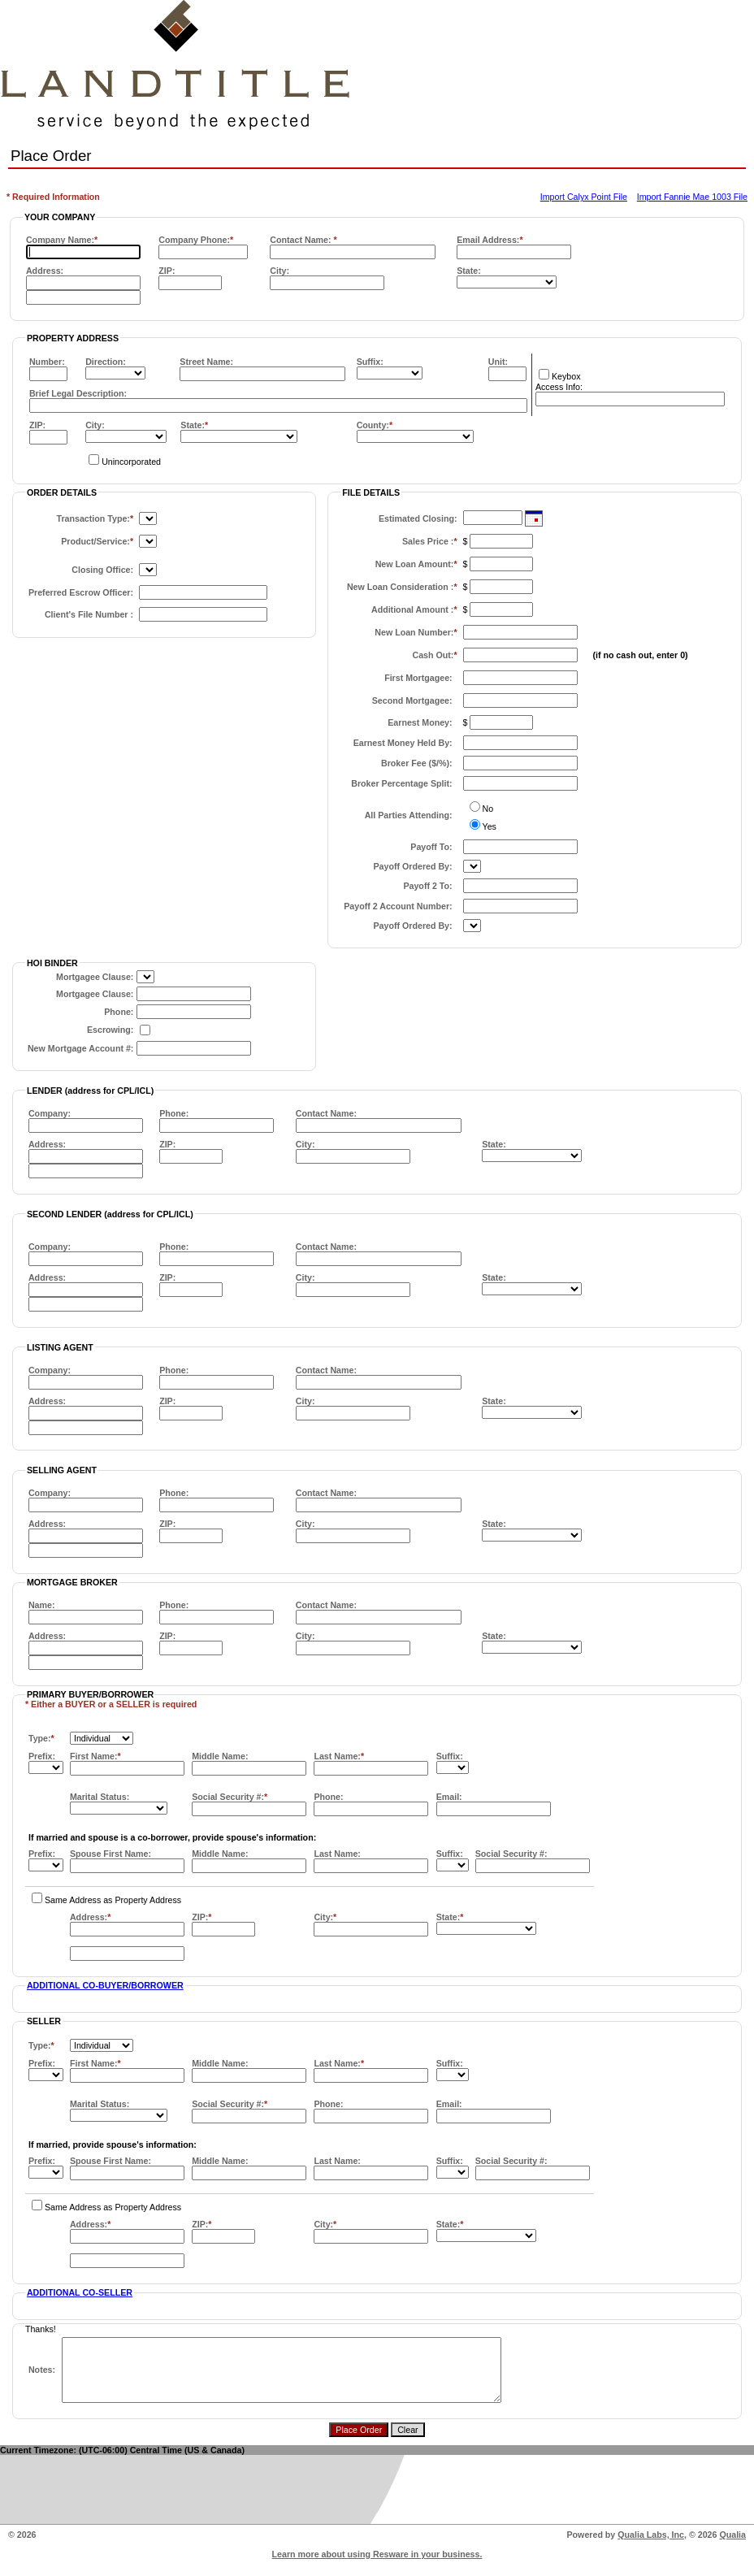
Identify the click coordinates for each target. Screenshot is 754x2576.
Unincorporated (131, 461)
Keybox (566, 376)
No (488, 808)
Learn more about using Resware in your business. (377, 2566)
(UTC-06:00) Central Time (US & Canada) (162, 2462)
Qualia (732, 2547)
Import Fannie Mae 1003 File (692, 197)
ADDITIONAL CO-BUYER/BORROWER (105, 1985)
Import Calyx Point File (583, 197)
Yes (489, 826)
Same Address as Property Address (113, 1900)
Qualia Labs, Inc (651, 2547)
